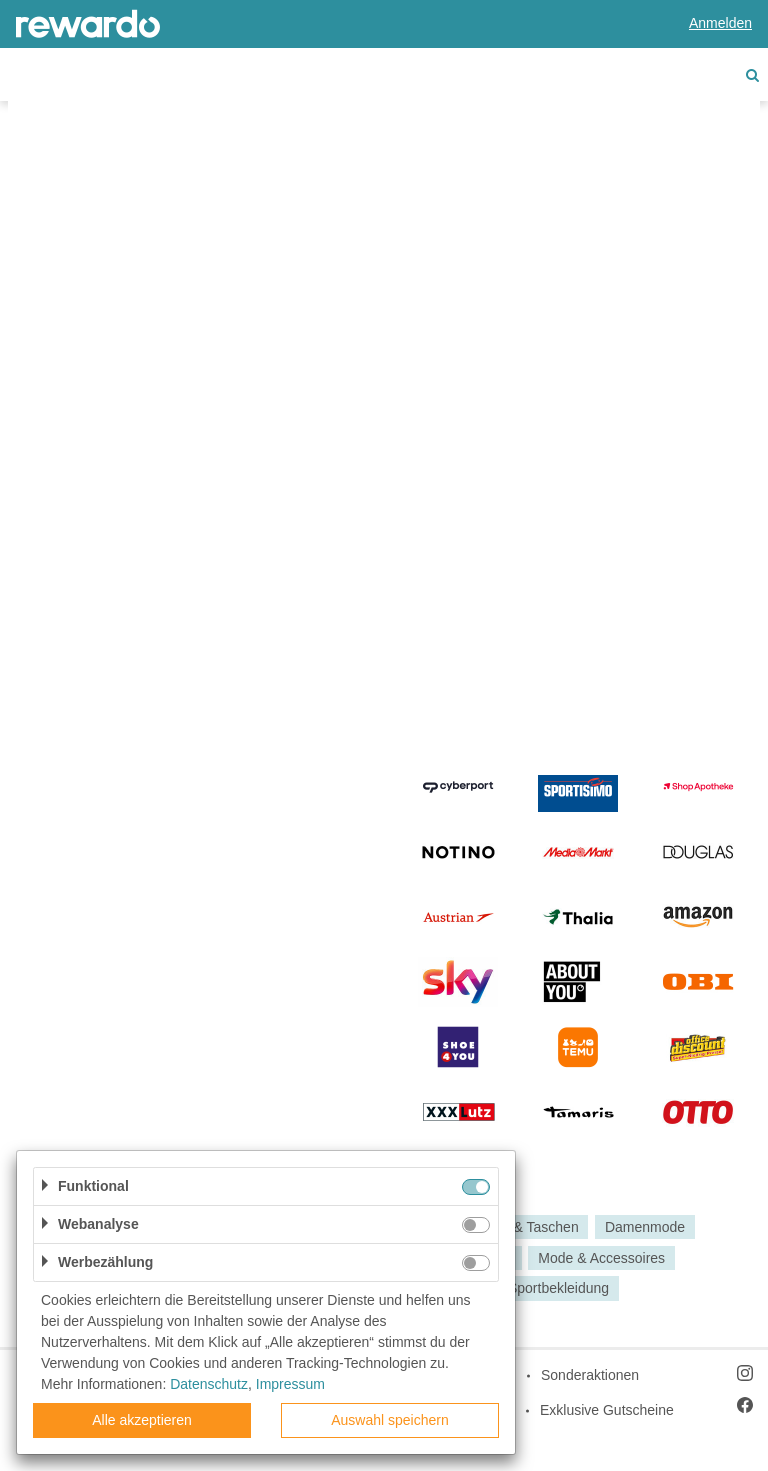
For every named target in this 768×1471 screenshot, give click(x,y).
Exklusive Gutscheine (607, 1410)
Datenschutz (209, 1384)
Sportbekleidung (558, 1289)
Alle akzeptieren (142, 1420)
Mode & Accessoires (601, 1258)
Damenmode (645, 1227)
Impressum (290, 1384)
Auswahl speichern (390, 1420)
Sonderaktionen (590, 1375)
